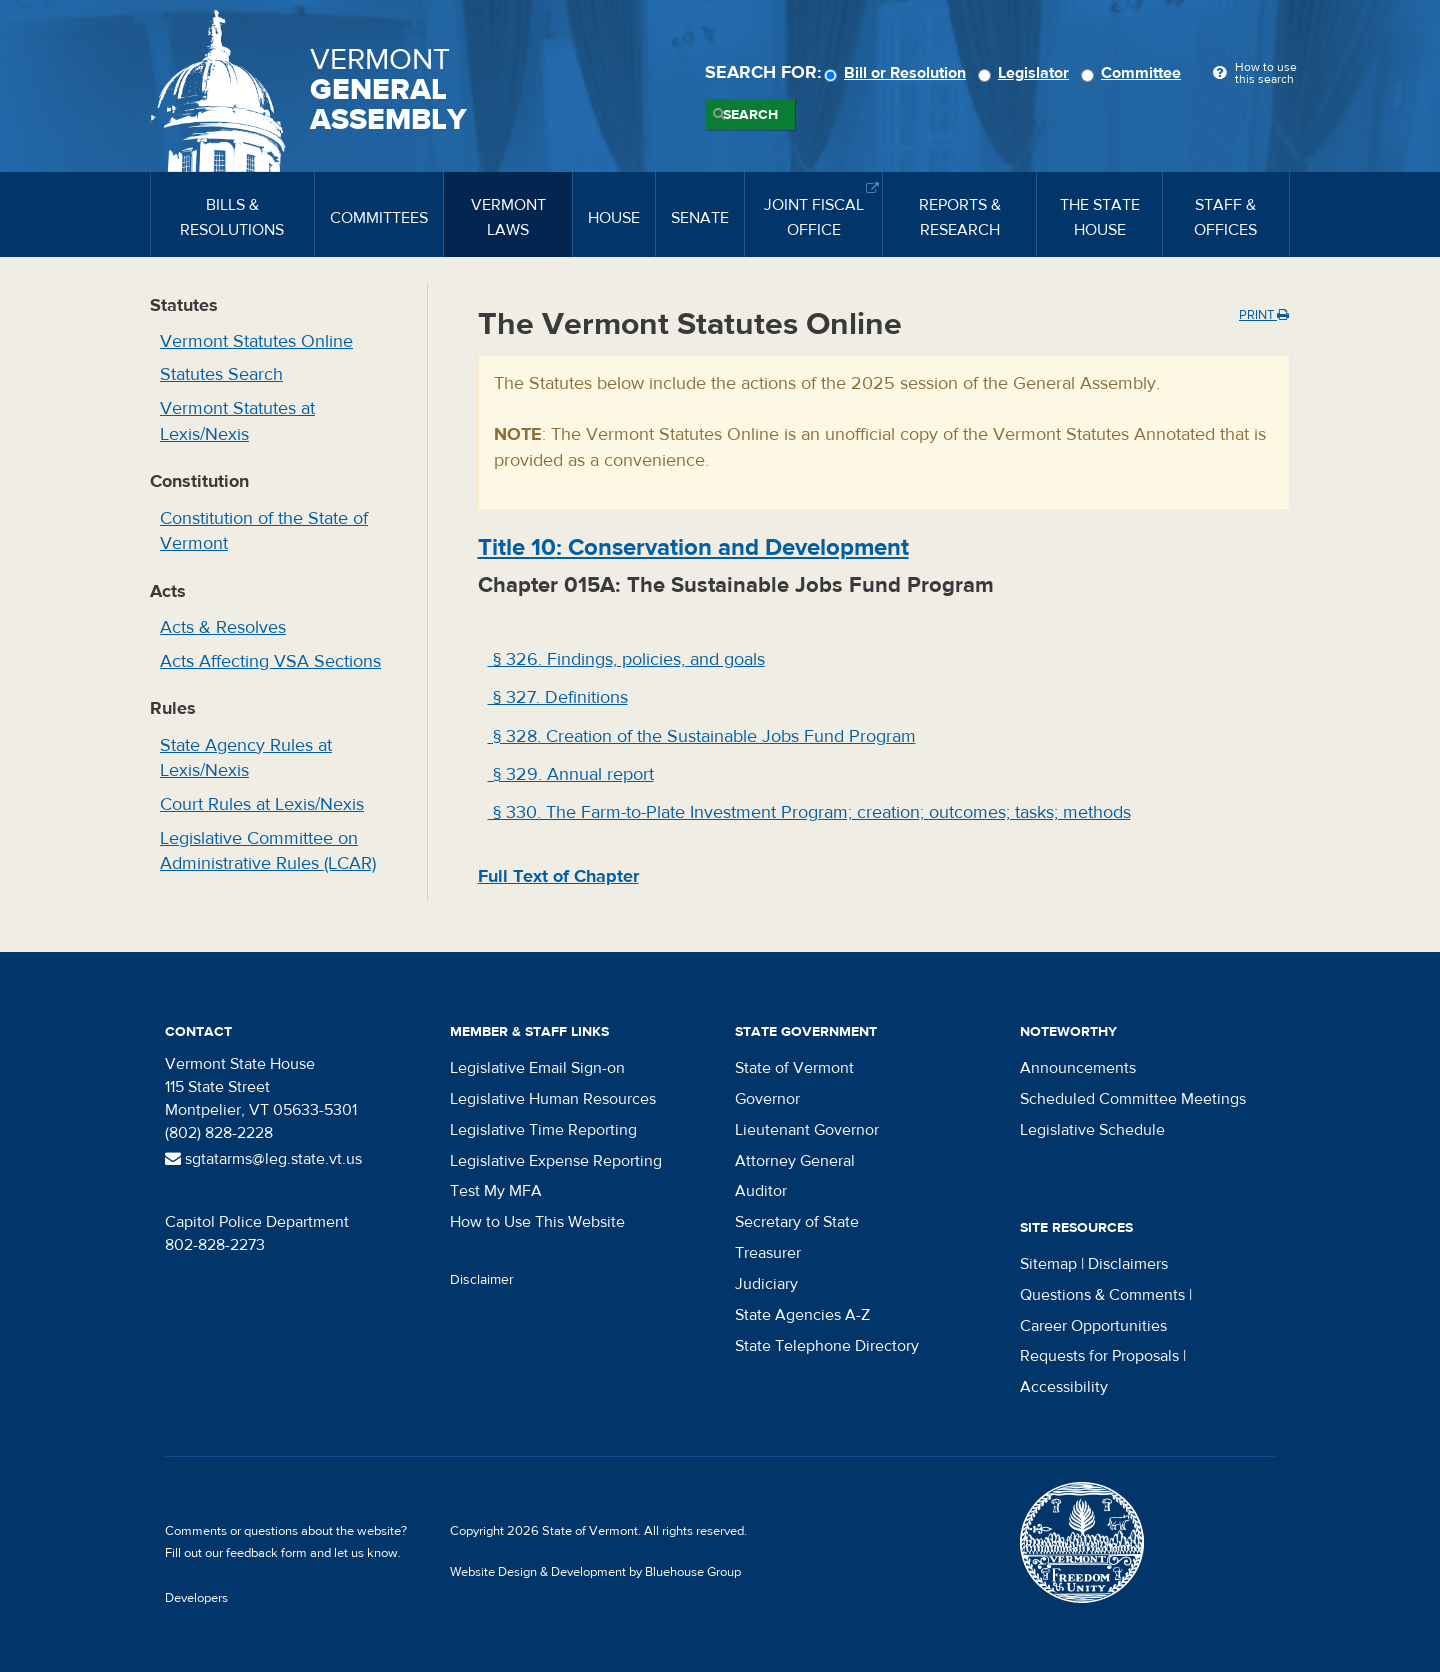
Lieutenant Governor (807, 1130)
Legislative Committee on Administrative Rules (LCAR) (268, 851)
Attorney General (795, 1161)
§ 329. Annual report (571, 774)
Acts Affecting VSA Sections (270, 661)
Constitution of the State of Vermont (264, 531)
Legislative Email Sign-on (537, 1068)
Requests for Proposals (1099, 1356)
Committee (1134, 73)
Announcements (1078, 1068)
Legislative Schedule (1092, 1130)
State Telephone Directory (827, 1346)
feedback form (266, 1553)
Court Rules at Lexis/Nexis (262, 804)
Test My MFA (496, 1191)
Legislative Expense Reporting (556, 1161)
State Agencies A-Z (802, 1315)
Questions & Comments (1102, 1295)
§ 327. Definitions (558, 697)
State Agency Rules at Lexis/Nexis (246, 758)
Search (750, 115)
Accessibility (1064, 1387)
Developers (196, 1598)
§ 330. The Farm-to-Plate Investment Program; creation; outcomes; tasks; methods (809, 812)
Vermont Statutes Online (256, 341)
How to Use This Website (537, 1222)
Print (1264, 315)
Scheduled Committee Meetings (1133, 1099)
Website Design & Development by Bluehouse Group (595, 1572)
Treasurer (768, 1253)
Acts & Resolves (223, 627)
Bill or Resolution (898, 73)
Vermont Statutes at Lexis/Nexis (237, 421)
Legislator (1026, 73)
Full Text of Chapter (558, 876)
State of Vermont (794, 1068)
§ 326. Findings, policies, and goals (626, 659)
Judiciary (766, 1284)
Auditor (761, 1191)
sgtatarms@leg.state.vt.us (263, 1159)
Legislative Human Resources (553, 1099)
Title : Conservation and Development (693, 547)
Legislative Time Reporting (543, 1130)
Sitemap (1048, 1264)
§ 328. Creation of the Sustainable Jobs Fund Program (702, 736)
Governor (767, 1099)
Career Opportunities (1093, 1326)
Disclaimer (482, 1280)
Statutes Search (221, 374)
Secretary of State (797, 1222)
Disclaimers (1128, 1264)
